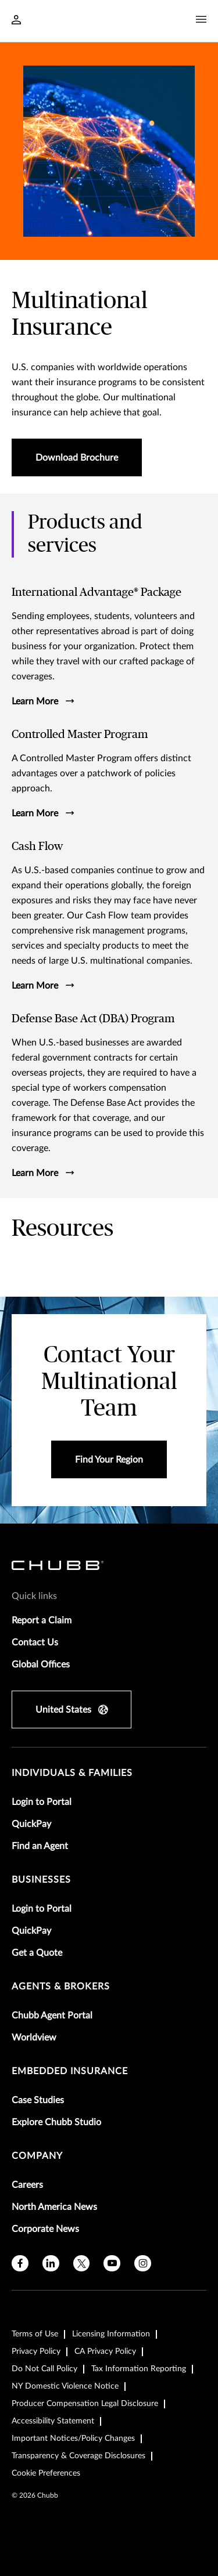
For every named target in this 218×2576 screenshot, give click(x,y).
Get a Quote (37, 1953)
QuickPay (31, 1824)
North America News (54, 2207)
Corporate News (45, 2229)
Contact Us (35, 1642)
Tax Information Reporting (138, 2369)
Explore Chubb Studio (56, 2122)
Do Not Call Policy (44, 2369)
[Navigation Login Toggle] (16, 21)
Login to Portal (42, 1802)
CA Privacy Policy (105, 2351)
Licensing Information (111, 2334)
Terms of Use (35, 2334)
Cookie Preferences (46, 2473)
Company (37, 2156)
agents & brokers (61, 1986)
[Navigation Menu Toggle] (201, 20)
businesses (41, 1879)
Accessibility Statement (53, 2421)
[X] (81, 2263)
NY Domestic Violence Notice (65, 2386)
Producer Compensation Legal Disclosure (85, 2404)
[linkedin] (50, 2263)
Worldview (34, 2037)
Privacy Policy (36, 2351)
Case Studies (38, 2100)
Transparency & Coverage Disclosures (78, 2456)
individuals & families (72, 1773)
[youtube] (111, 2263)
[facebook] (20, 2263)
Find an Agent (40, 1846)
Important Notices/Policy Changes (73, 2438)
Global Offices (41, 1664)
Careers (27, 2185)
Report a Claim (42, 1620)
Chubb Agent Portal (52, 2015)
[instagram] (142, 2263)
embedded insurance (70, 2071)
